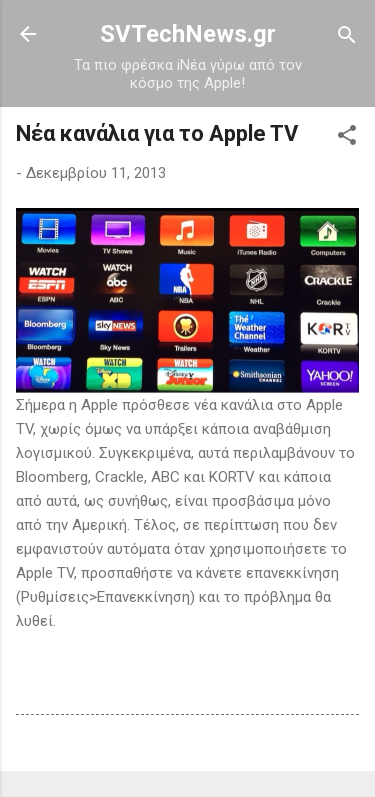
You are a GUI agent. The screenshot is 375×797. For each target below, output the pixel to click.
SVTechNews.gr (188, 34)
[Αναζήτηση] (347, 36)
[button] (347, 136)
